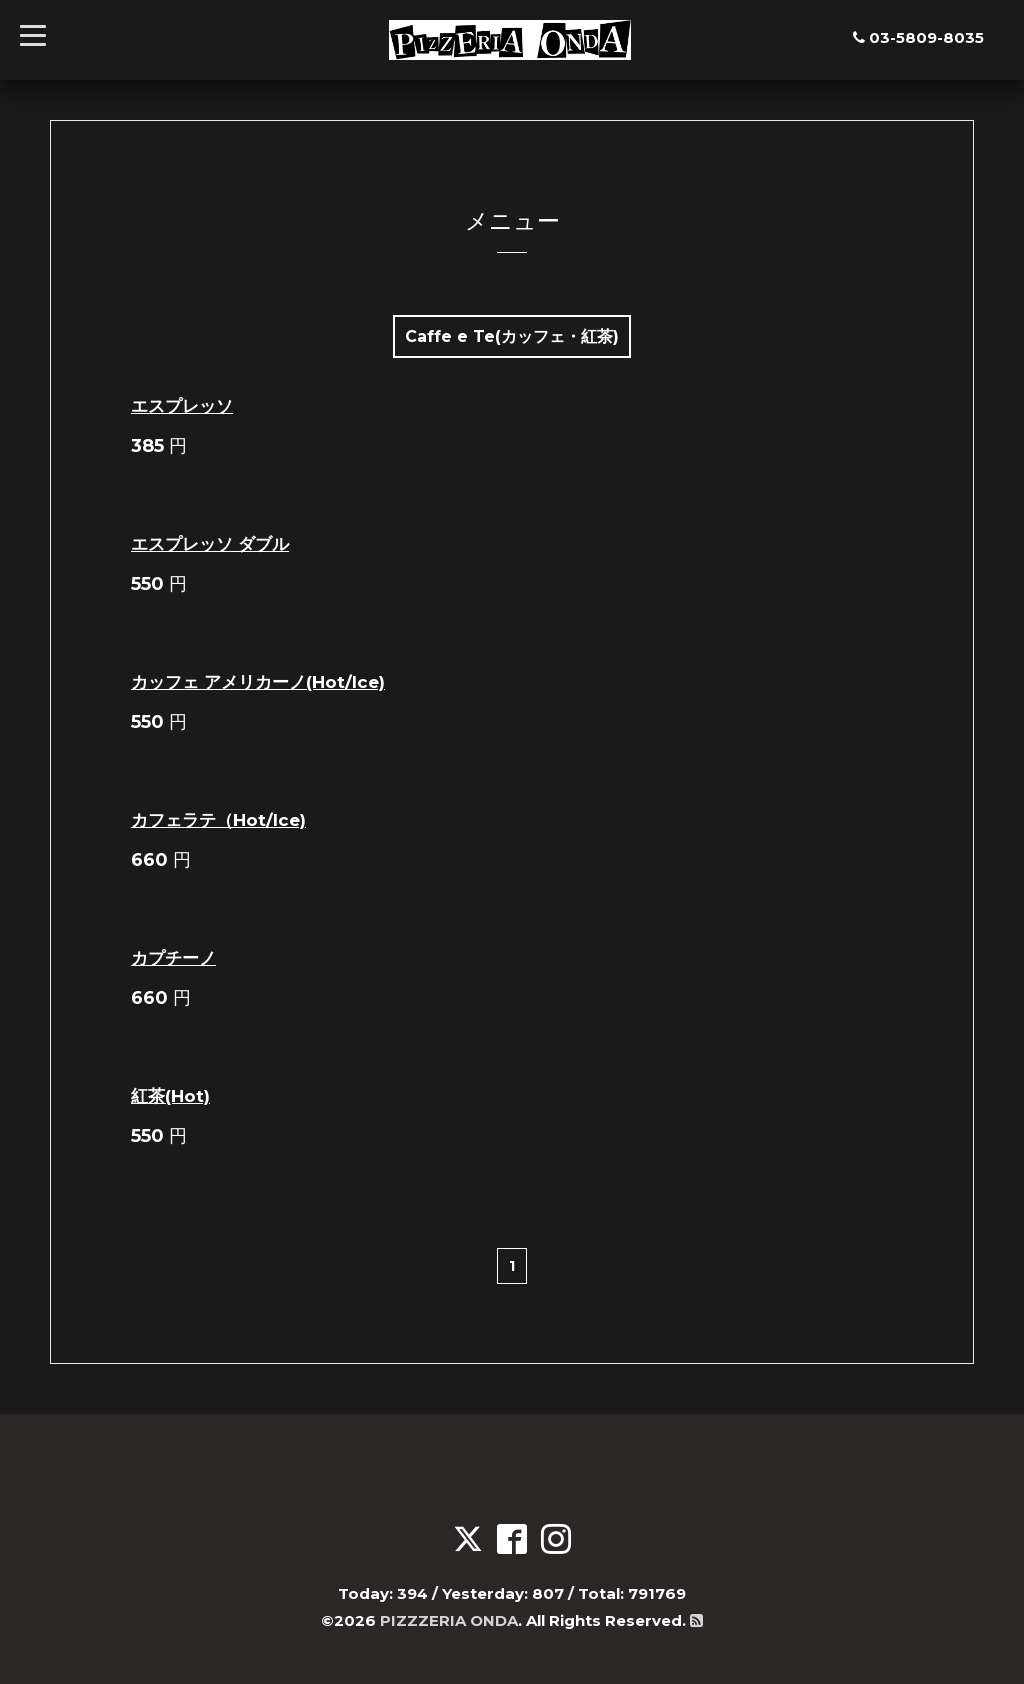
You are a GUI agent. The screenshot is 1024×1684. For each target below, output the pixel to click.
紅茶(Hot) (170, 1096)
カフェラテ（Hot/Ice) (218, 820)
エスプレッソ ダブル (210, 544)
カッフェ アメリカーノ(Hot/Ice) (258, 682)
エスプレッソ (182, 406)
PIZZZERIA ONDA (449, 1620)
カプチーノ (173, 958)
